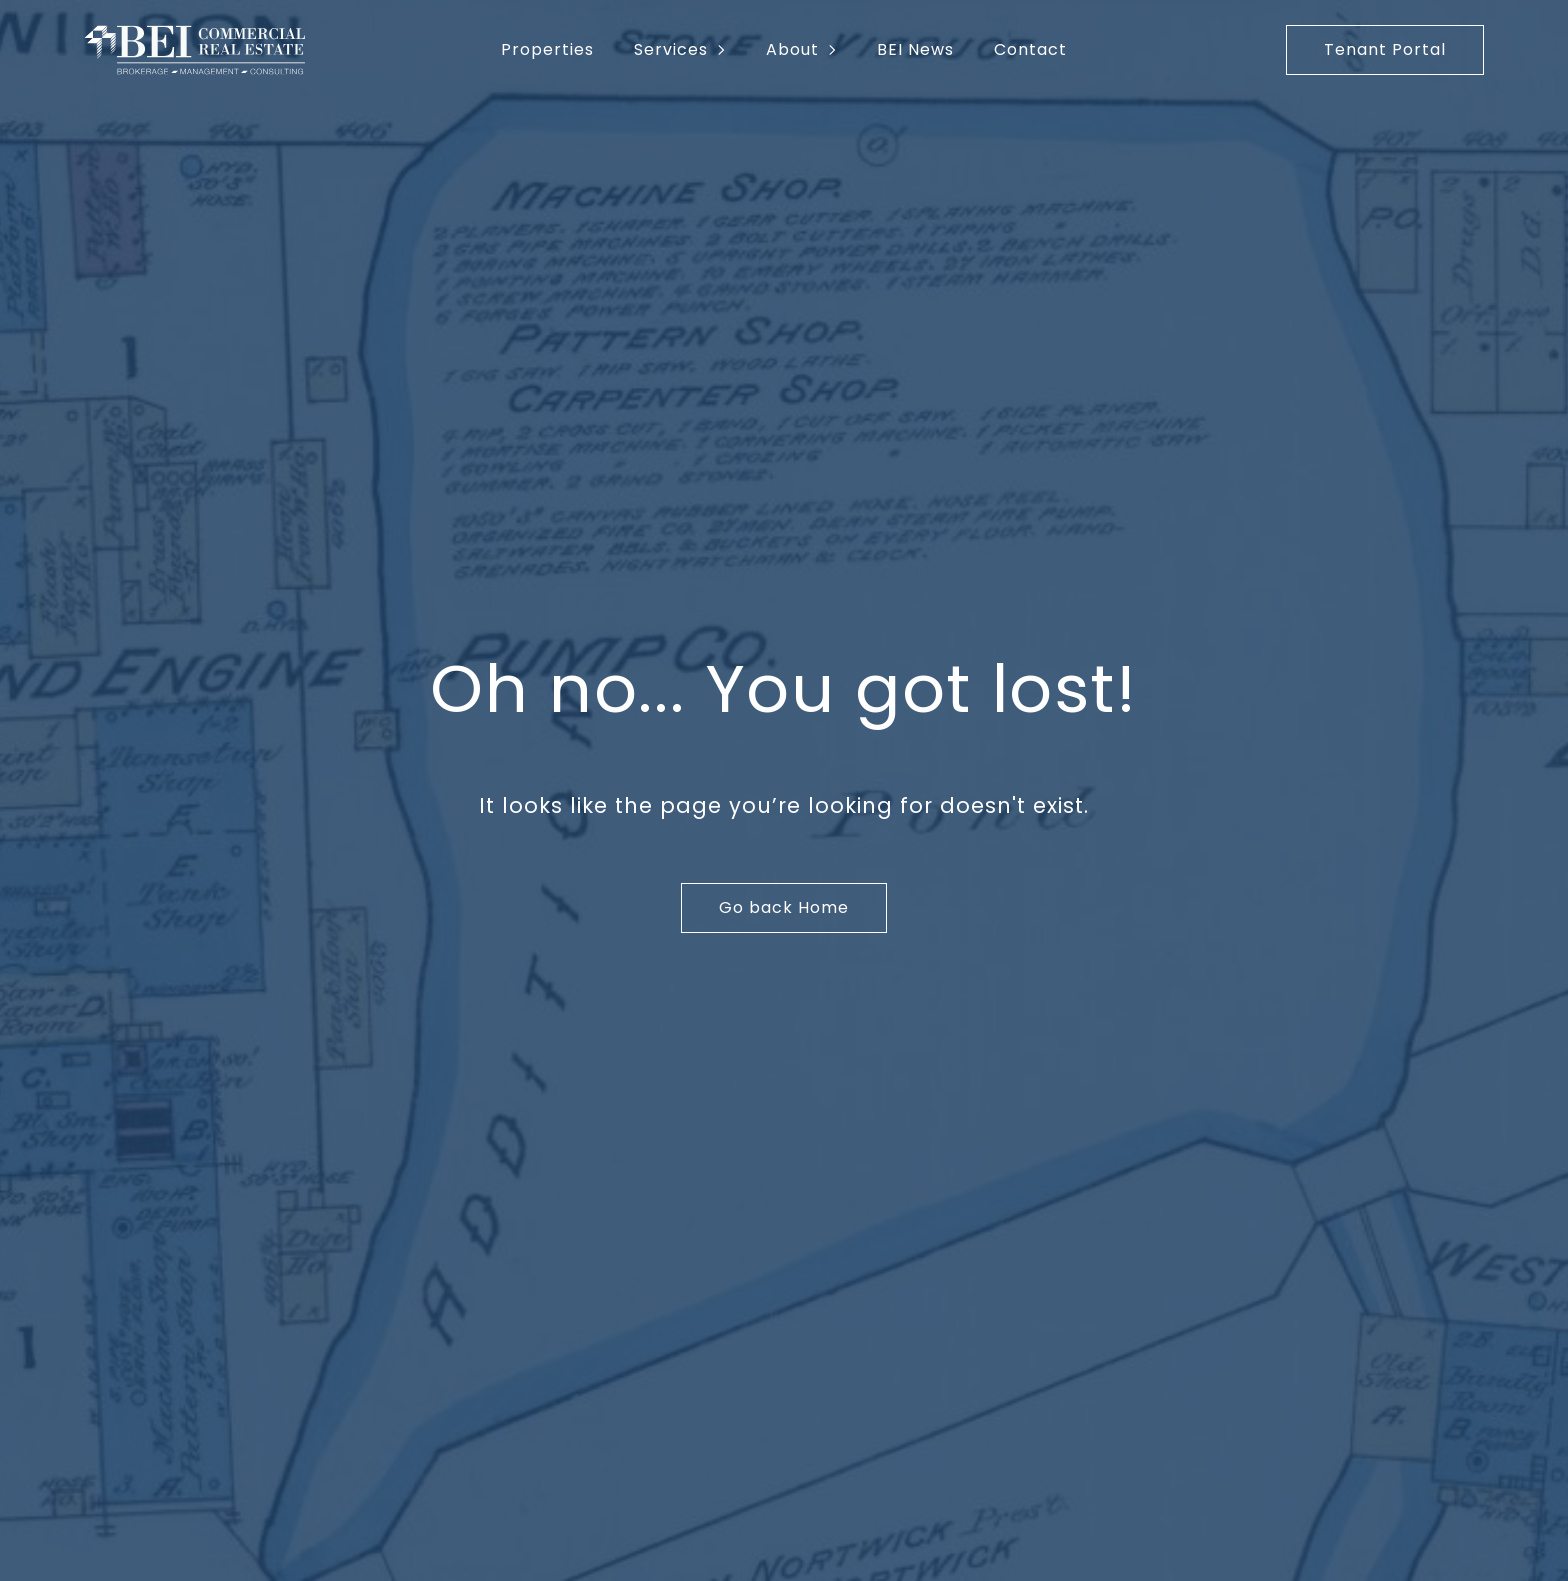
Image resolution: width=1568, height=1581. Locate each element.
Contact (1030, 49)
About (792, 49)
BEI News (915, 49)
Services (671, 49)
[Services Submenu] (727, 50)
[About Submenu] (838, 50)
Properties (547, 49)
